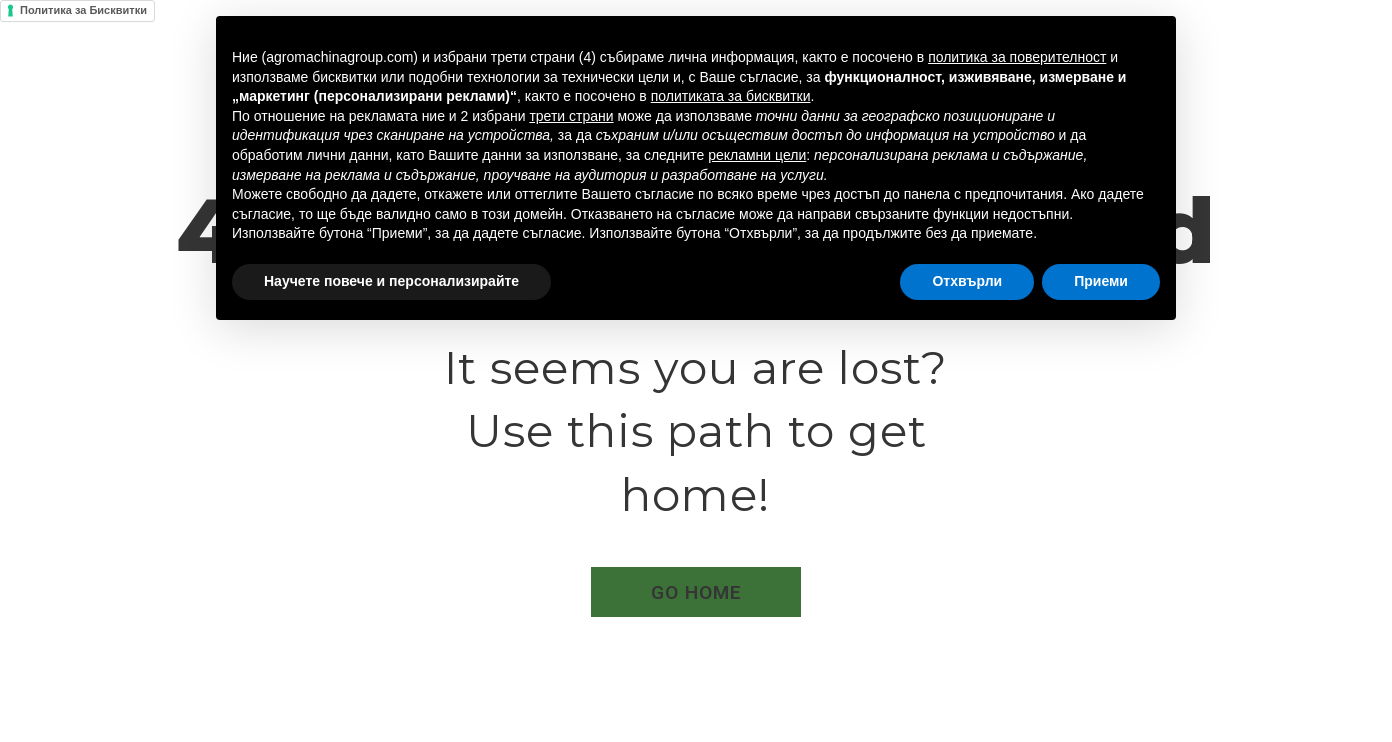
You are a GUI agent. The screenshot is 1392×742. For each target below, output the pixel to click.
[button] (696, 592)
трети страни (571, 116)
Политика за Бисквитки (83, 10)
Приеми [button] (1101, 281)
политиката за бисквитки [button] (731, 96)
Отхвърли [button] (967, 281)
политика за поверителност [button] (1017, 57)
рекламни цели (757, 155)
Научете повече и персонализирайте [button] (391, 281)
